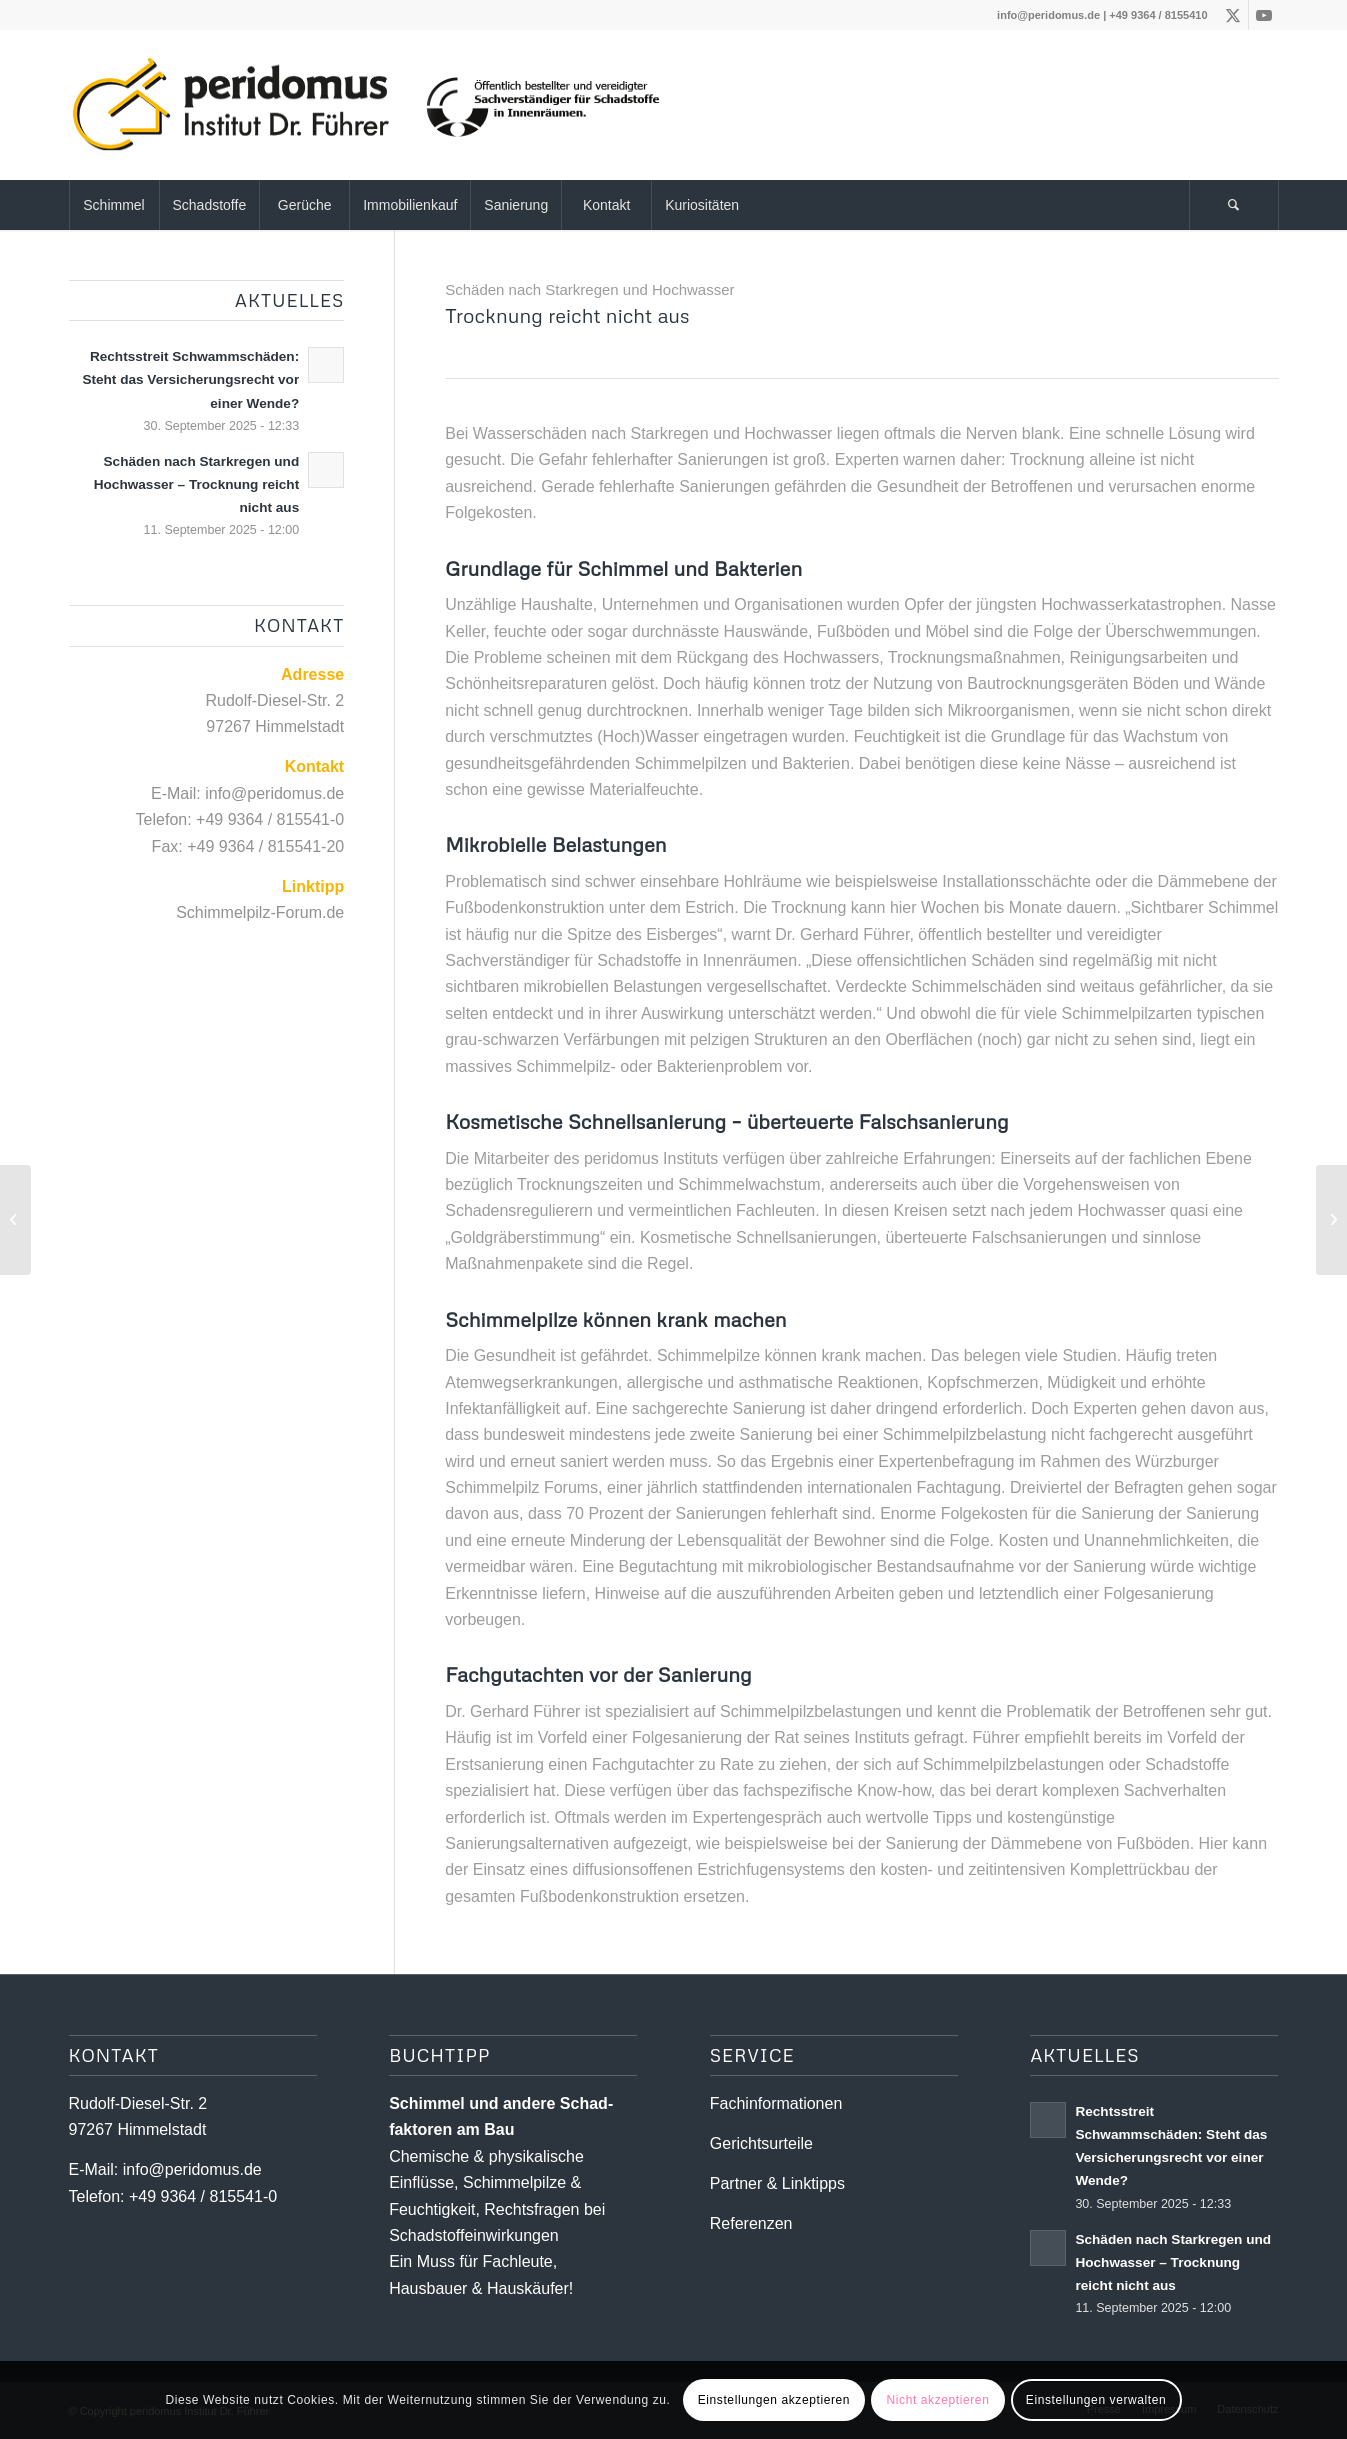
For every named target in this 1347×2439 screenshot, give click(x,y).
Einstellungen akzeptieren (774, 2400)
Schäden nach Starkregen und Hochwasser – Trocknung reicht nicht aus (196, 484)
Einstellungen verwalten (1096, 2400)
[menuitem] (114, 205)
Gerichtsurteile (761, 2143)
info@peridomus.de (1048, 15)
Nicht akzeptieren (938, 2400)
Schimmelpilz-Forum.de (260, 912)
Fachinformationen (776, 2103)
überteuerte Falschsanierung (878, 1121)
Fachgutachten (514, 1674)
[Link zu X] (1233, 15)
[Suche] (1234, 205)
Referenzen (751, 2223)
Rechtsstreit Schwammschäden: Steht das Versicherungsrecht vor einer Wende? (190, 379)
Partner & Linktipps (777, 2183)
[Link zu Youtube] (1264, 15)
